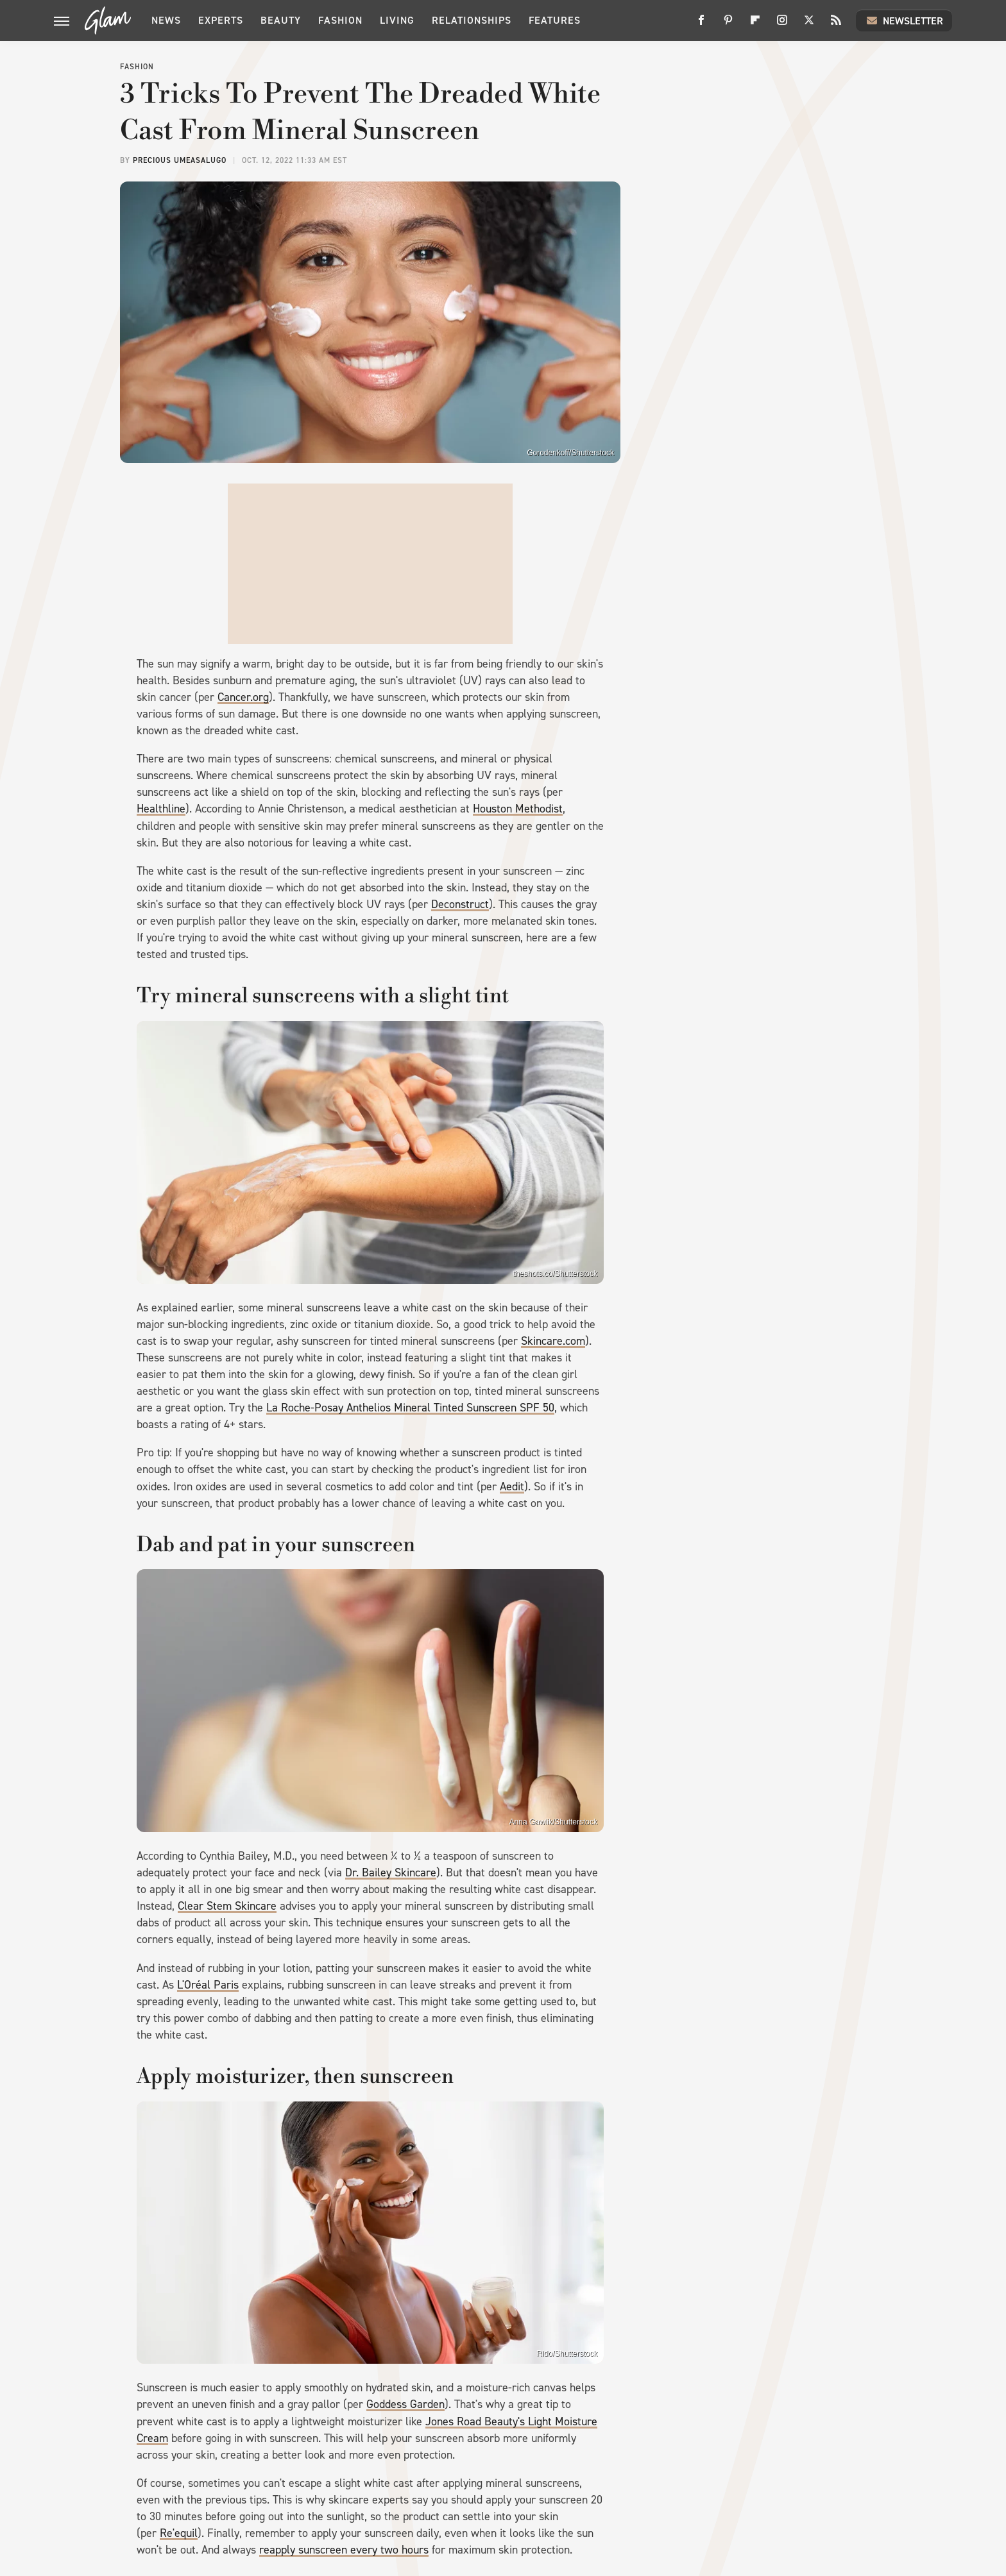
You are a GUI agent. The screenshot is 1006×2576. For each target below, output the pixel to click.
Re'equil (179, 2533)
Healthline (161, 808)
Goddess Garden (405, 2404)
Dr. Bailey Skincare (390, 1872)
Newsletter (904, 20)
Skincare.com (553, 1341)
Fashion (340, 20)
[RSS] (836, 25)
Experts (220, 20)
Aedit (512, 1486)
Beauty (280, 20)
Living (397, 20)
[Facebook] (701, 25)
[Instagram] (782, 25)
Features (555, 20)
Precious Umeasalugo (179, 160)
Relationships (471, 20)
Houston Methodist (518, 808)
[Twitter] (809, 25)
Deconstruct (460, 904)
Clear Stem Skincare (227, 1906)
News (166, 20)
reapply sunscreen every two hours (344, 2549)
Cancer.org (243, 697)
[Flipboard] (755, 25)
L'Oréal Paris (208, 1984)
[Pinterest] (728, 25)
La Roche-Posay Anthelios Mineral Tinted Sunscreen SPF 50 (410, 1407)
